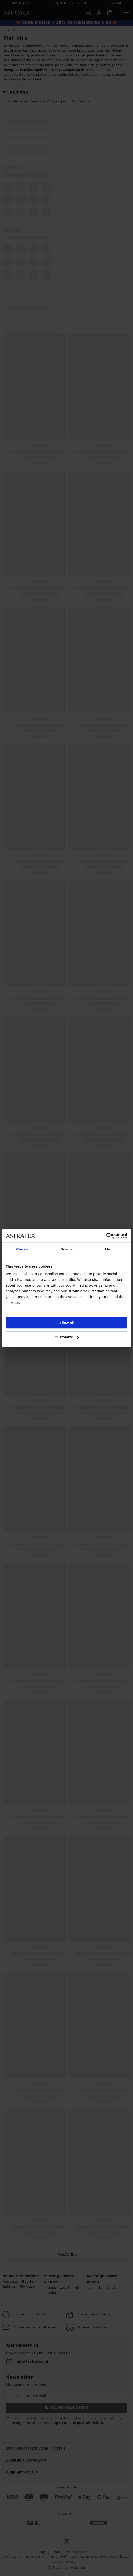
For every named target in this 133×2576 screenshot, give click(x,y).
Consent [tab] (23, 1249)
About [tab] (109, 1249)
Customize (67, 1337)
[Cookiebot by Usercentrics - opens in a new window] (106, 1236)
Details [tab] (66, 1249)
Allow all (66, 1323)
